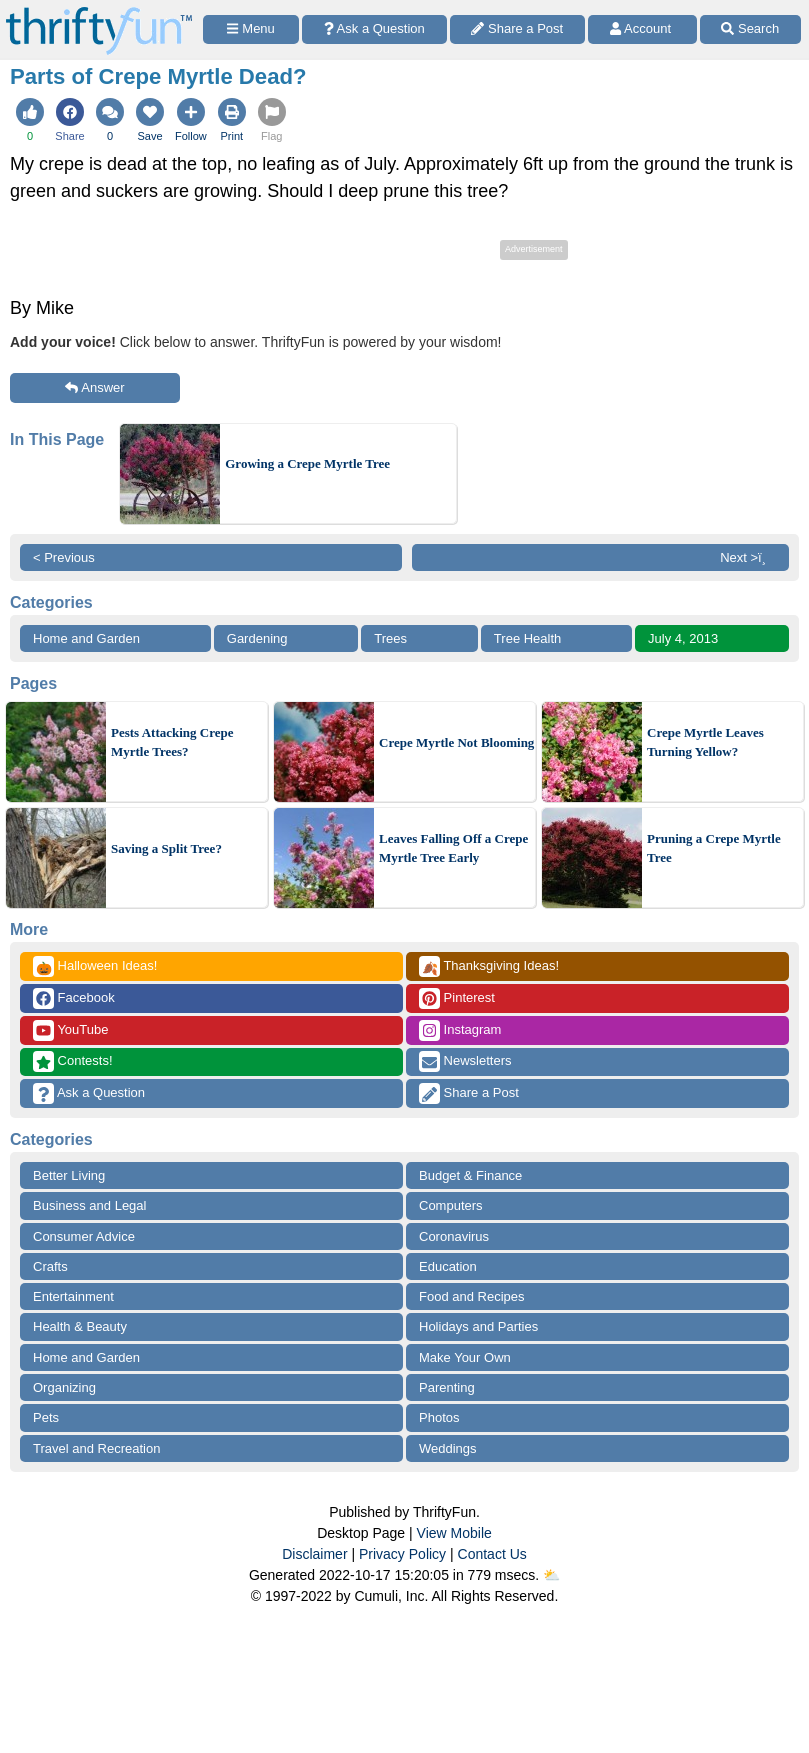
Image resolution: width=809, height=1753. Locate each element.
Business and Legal (89, 1205)
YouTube (70, 1030)
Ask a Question (89, 1093)
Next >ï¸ (748, 557)
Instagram (460, 1030)
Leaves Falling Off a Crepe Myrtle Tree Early (453, 848)
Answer (94, 387)
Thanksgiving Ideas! (489, 966)
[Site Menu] (251, 29)
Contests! (73, 1061)
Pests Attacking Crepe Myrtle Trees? (172, 742)
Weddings (448, 1448)
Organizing (64, 1387)
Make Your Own (465, 1357)
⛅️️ (551, 1575)
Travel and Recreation (96, 1448)
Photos (439, 1417)
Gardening (257, 638)
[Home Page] (99, 11)
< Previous (64, 557)
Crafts (50, 1266)
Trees (390, 638)
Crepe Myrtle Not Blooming (456, 742)
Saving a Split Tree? (166, 848)
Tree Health (527, 638)
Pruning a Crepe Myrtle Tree (714, 848)
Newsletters (465, 1061)
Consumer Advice (84, 1236)
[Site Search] (750, 29)
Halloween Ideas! (95, 966)
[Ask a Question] (374, 29)
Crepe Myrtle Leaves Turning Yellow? (705, 742)
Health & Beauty (80, 1326)
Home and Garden (86, 638)
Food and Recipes (472, 1296)
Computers (451, 1205)
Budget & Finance (470, 1175)
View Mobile (454, 1533)
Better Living (69, 1175)
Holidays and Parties (478, 1326)
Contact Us (492, 1554)
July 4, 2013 (683, 638)
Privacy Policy (402, 1554)
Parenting (447, 1387)
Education (448, 1266)
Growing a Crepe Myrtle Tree (307, 463)
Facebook (74, 998)
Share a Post (469, 1093)
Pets (46, 1417)
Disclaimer (314, 1554)
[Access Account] (642, 29)
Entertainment (73, 1296)
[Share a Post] (517, 29)
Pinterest (457, 998)
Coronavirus (454, 1236)
